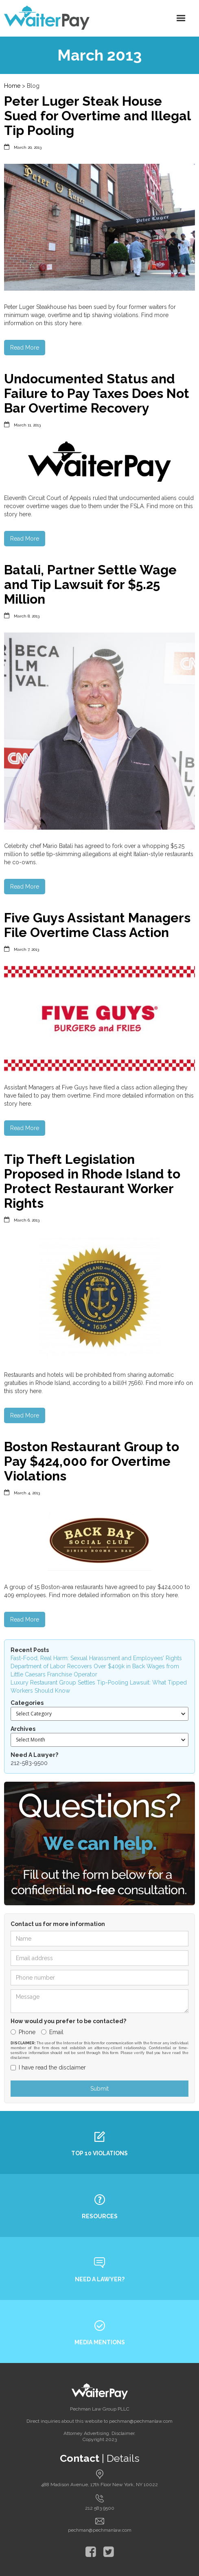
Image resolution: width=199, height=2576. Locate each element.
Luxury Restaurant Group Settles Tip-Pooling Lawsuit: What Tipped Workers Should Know (99, 1686)
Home (12, 86)
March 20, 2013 (28, 147)
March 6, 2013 (26, 1220)
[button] (181, 18)
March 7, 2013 (26, 949)
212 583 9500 (99, 2508)
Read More (24, 347)
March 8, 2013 (26, 616)
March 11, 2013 (27, 425)
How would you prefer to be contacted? (68, 2021)
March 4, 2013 (27, 1493)
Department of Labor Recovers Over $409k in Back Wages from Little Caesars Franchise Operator (95, 1670)
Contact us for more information (58, 1924)
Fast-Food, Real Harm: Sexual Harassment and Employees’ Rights (96, 1658)
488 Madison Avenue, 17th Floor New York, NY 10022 (99, 2484)
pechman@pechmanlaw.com (99, 2530)
